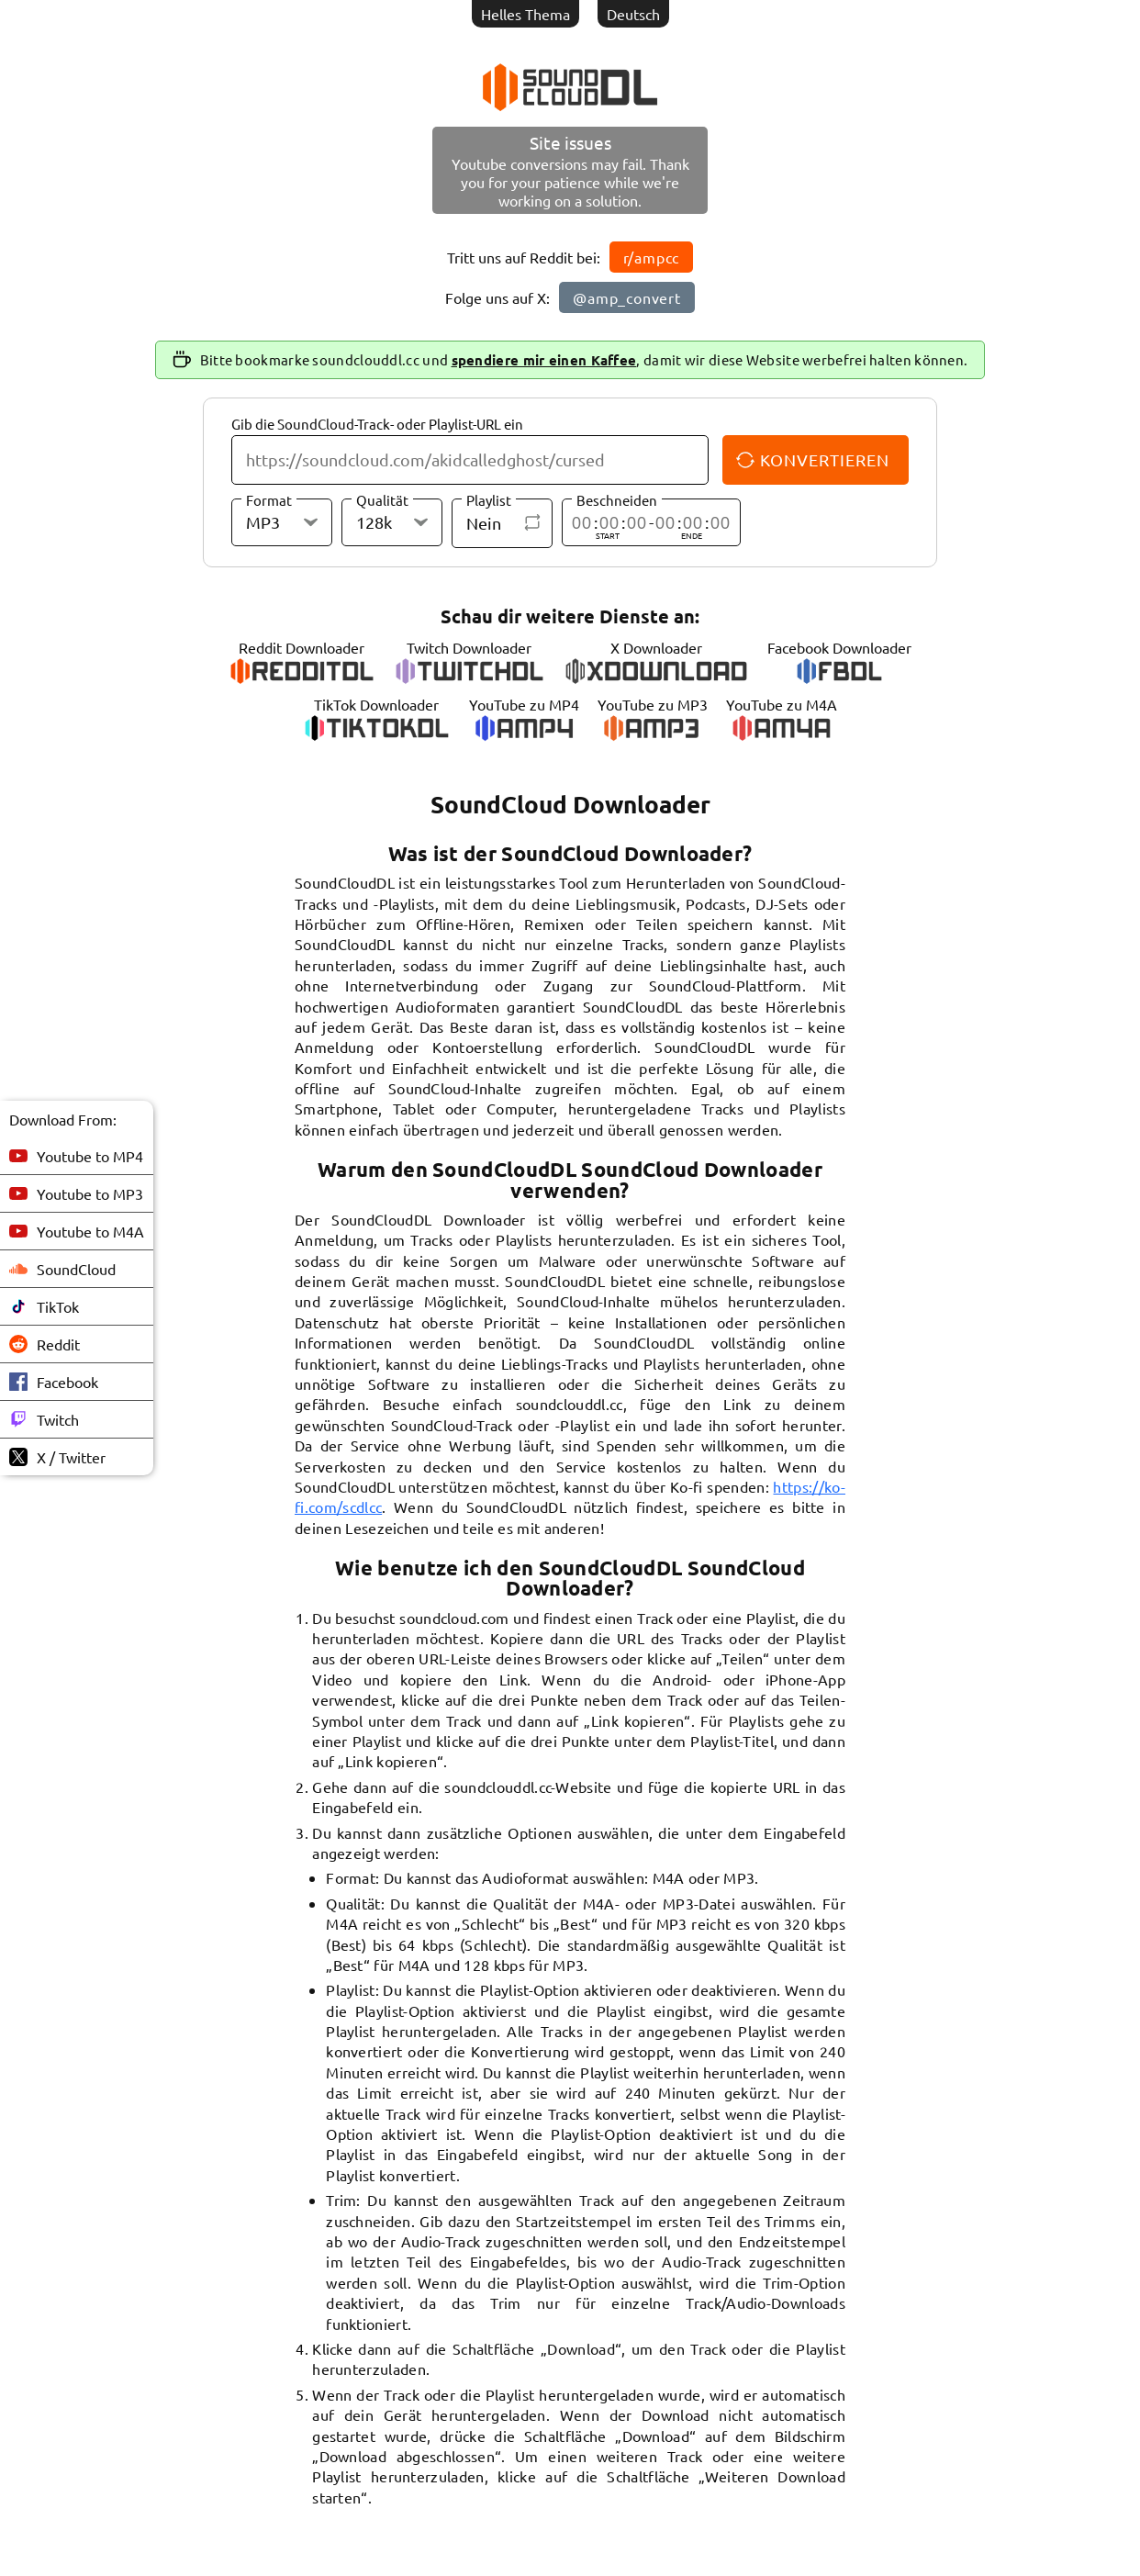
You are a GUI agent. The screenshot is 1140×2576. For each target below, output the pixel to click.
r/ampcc (651, 257)
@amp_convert (627, 297)
